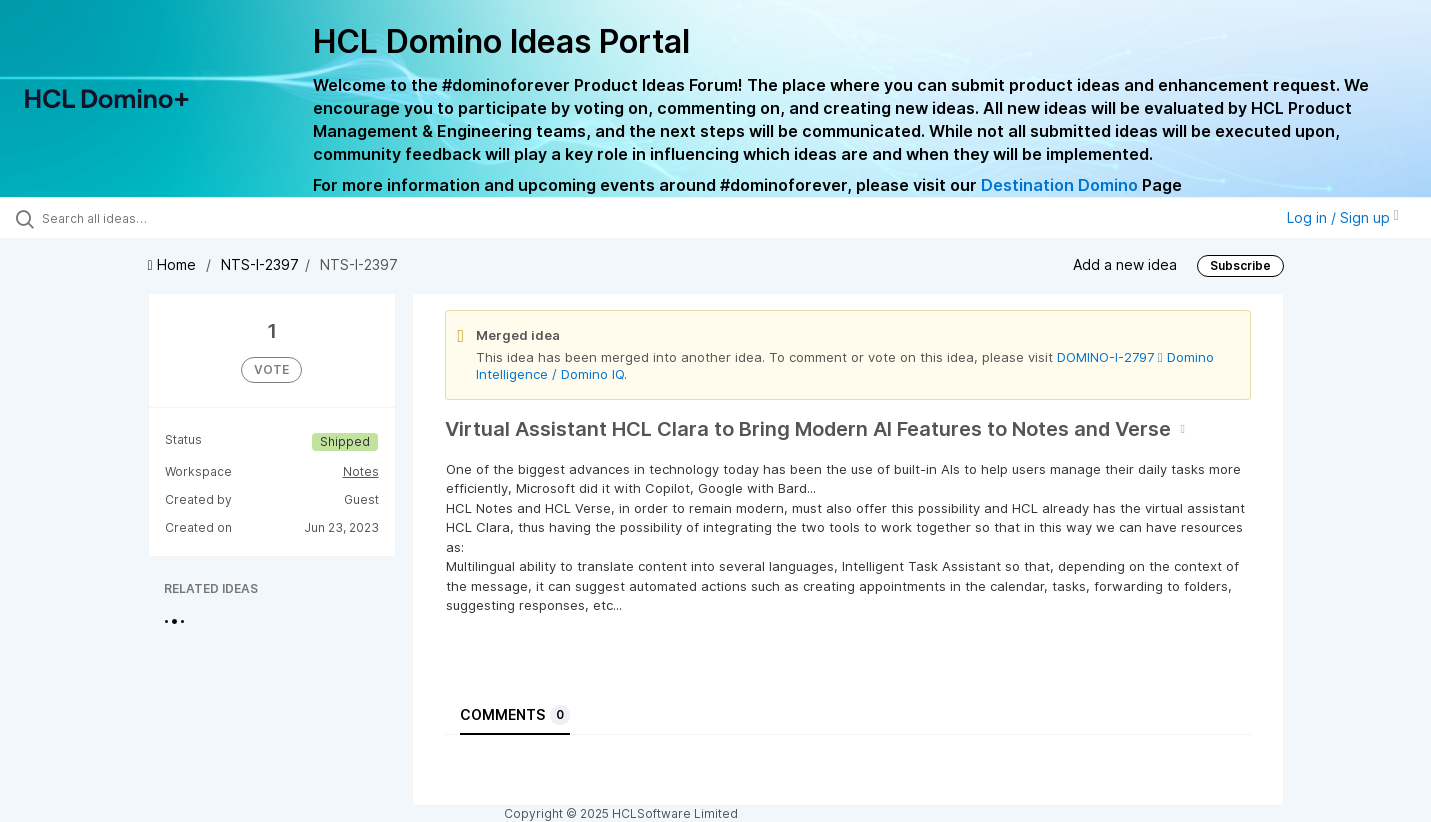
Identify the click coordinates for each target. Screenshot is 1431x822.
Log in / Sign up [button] (1343, 217)
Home (174, 264)
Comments (515, 715)
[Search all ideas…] (168, 218)
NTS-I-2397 (260, 264)
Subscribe (1240, 265)
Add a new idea (1125, 264)
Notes (361, 471)
